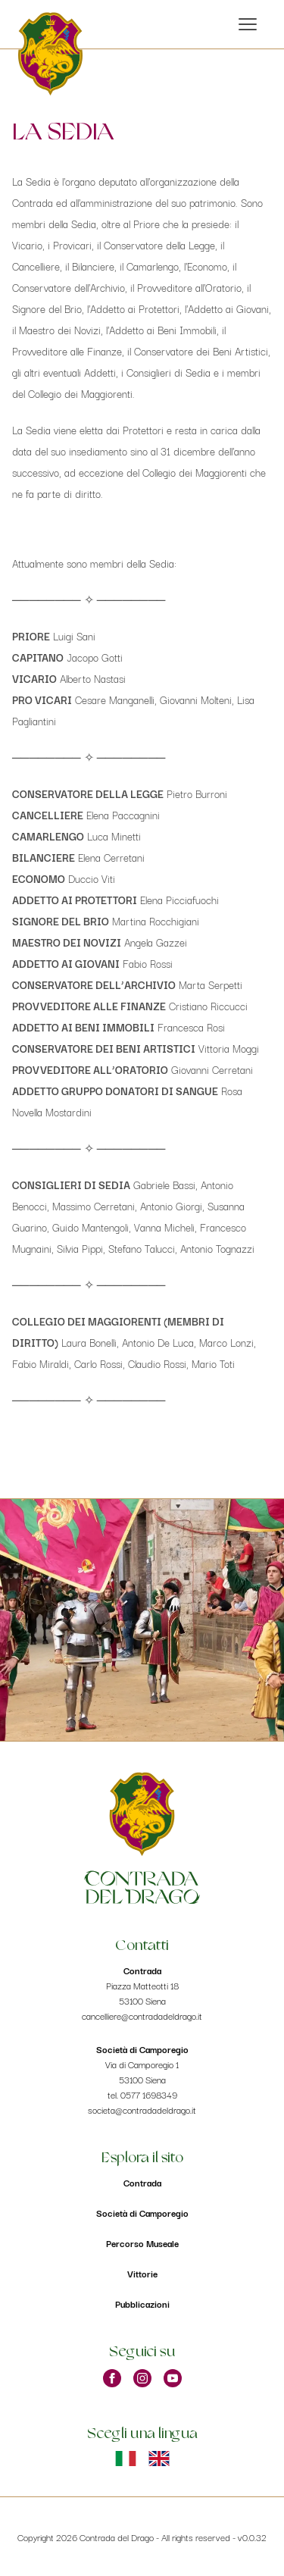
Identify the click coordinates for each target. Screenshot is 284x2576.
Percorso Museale (142, 2243)
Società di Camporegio (142, 2212)
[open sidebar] (247, 24)
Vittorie (142, 2273)
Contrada (142, 2182)
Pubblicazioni (142, 2303)
